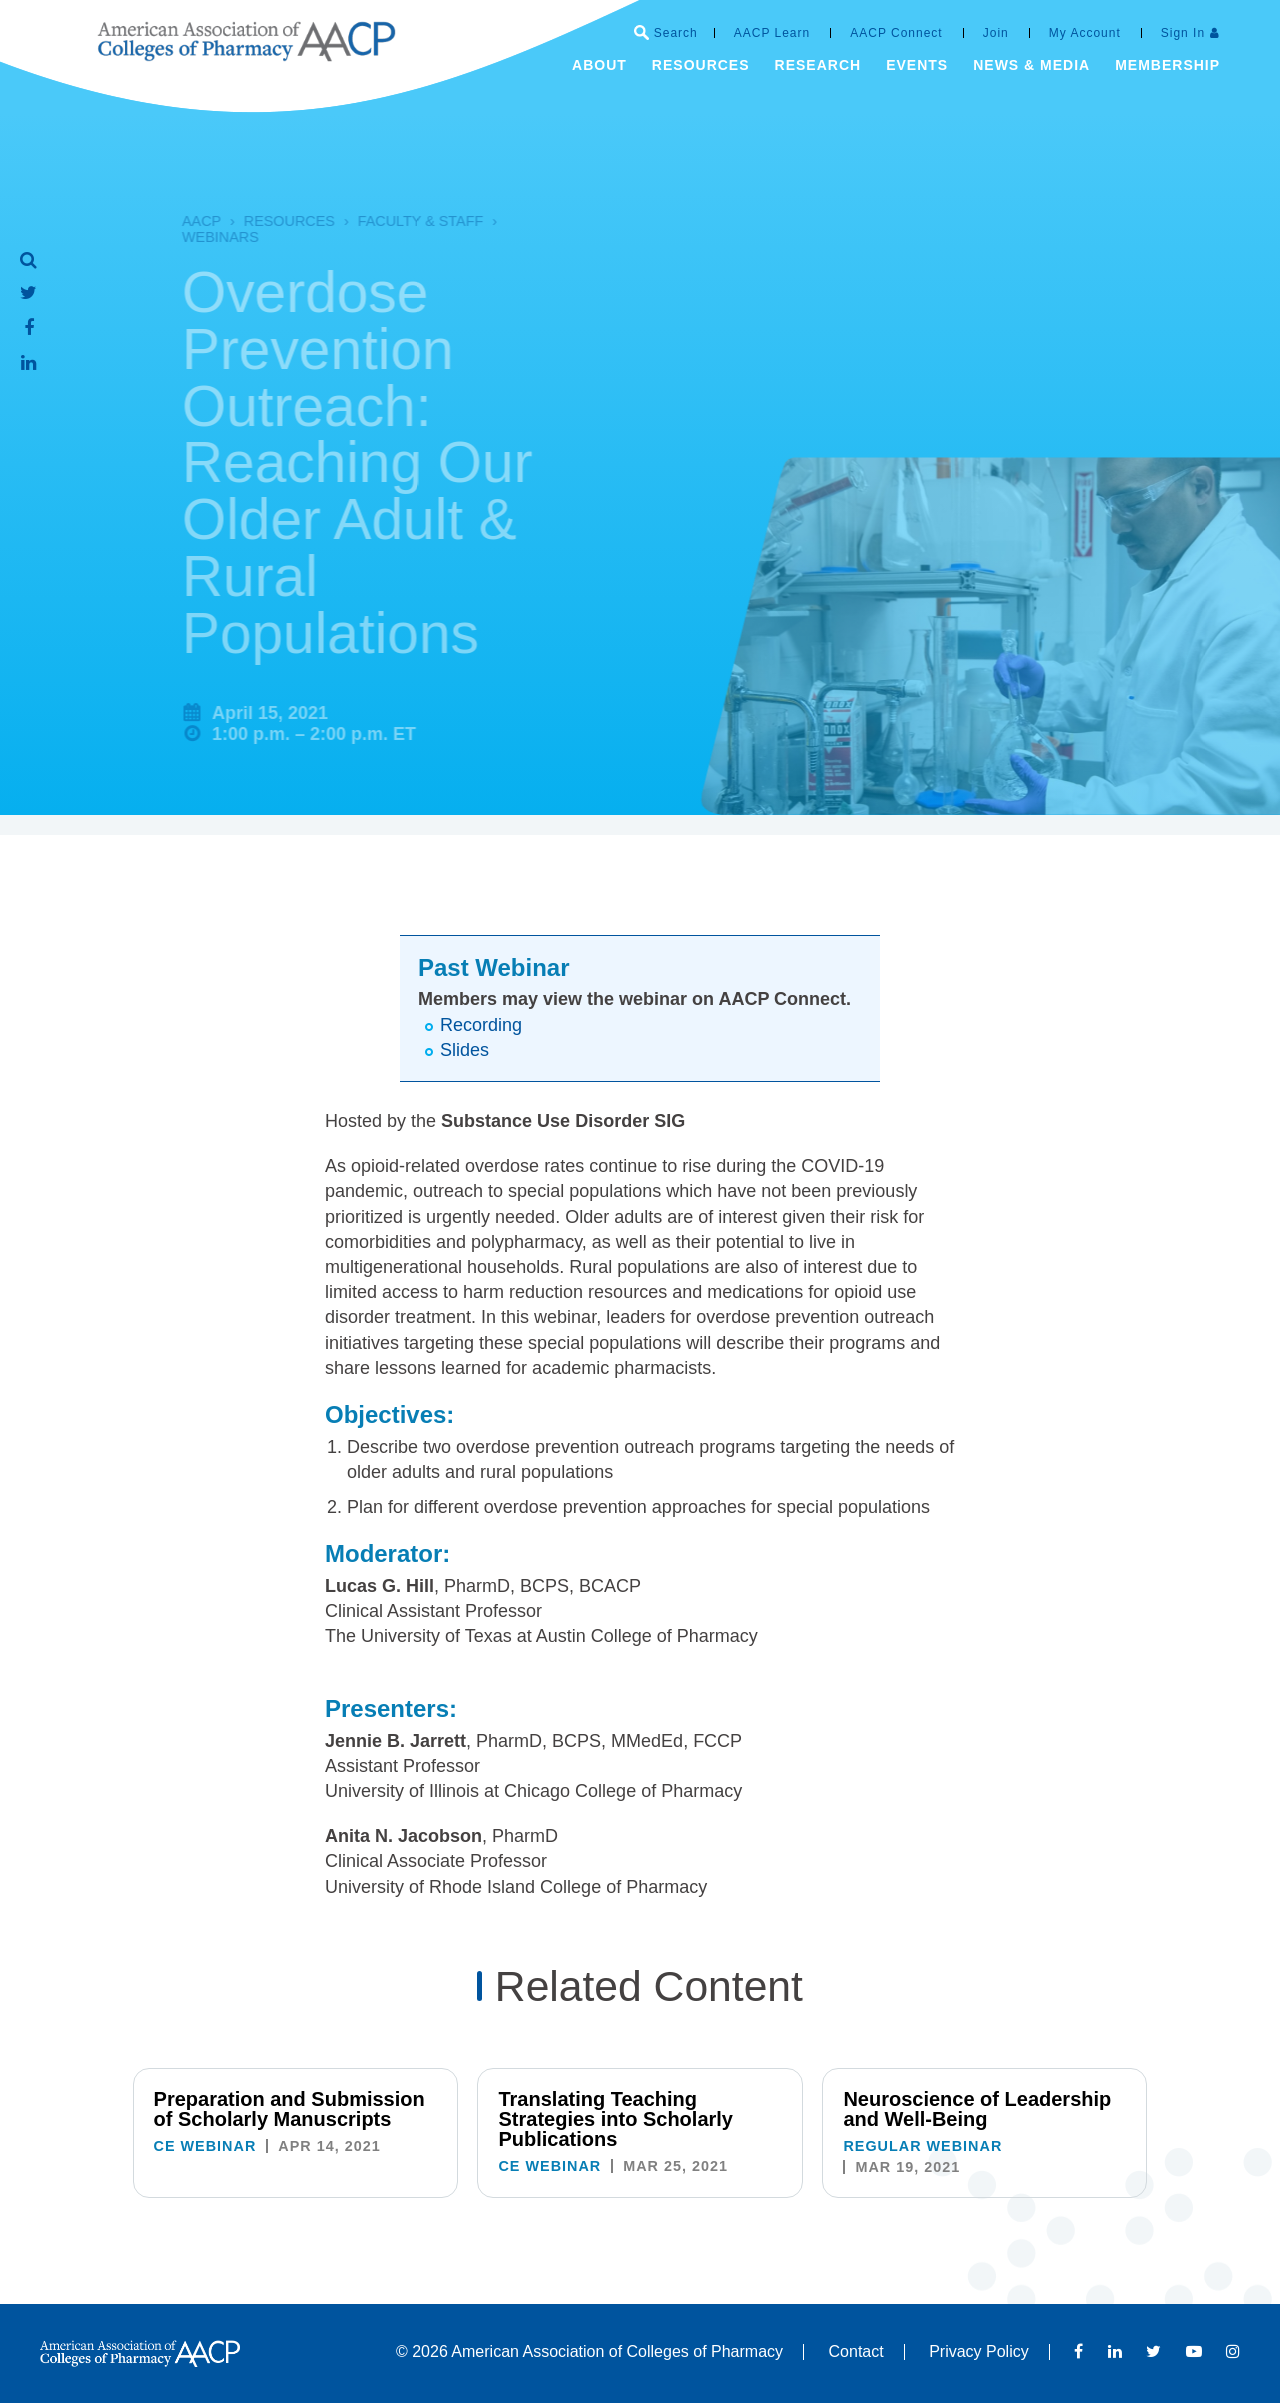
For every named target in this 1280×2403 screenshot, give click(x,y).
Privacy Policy (979, 2351)
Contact (856, 2351)
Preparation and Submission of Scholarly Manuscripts (289, 2109)
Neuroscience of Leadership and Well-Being (977, 2109)
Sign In (1183, 33)
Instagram (1233, 2351)
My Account (1085, 33)
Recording (481, 1025)
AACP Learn (772, 33)
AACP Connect (896, 33)
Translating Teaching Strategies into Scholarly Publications (615, 2119)
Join (996, 33)
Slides (464, 1050)
